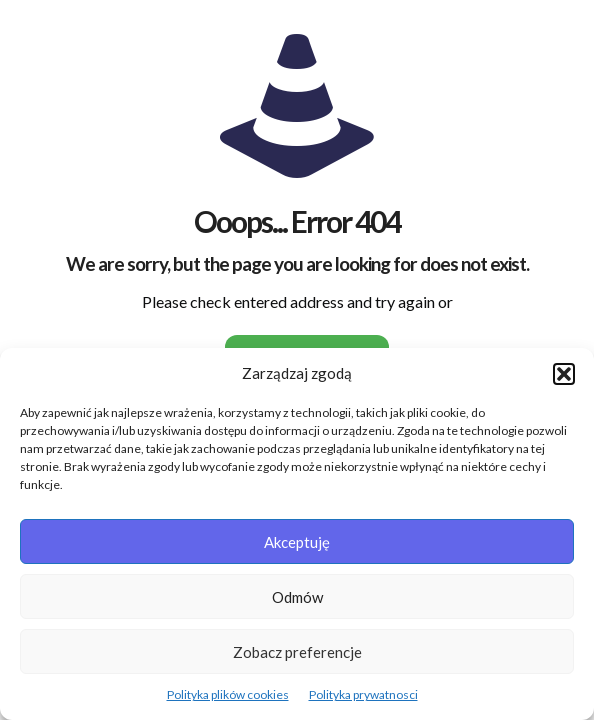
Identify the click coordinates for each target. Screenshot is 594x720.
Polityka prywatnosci (363, 694)
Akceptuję (297, 542)
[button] (564, 374)
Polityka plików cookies (228, 694)
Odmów (297, 597)
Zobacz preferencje (297, 652)
